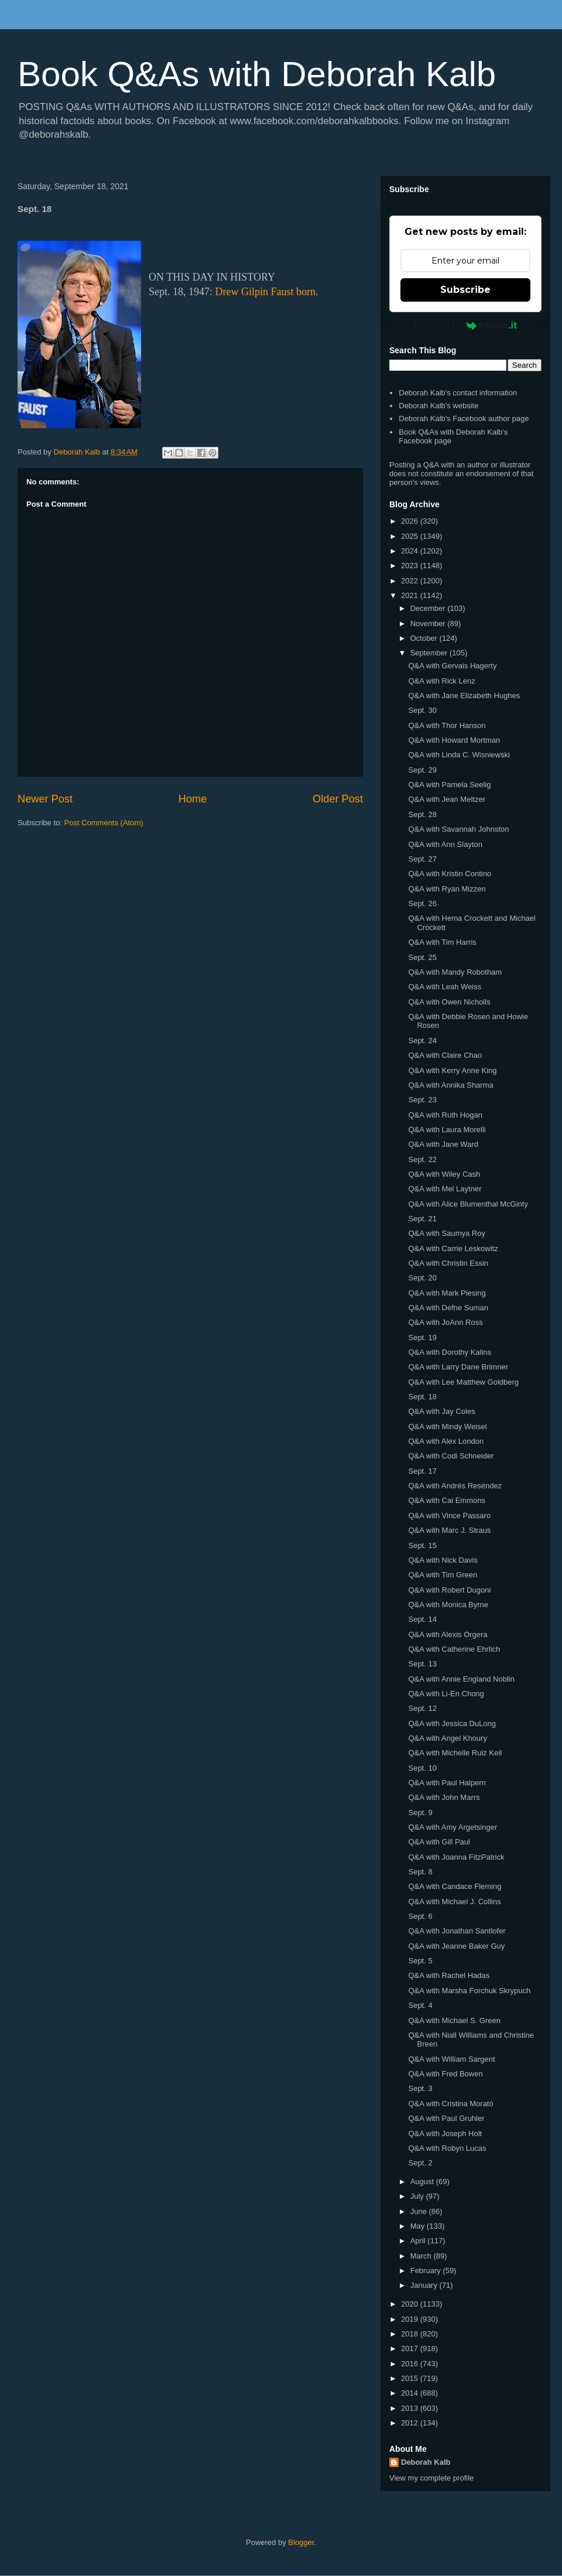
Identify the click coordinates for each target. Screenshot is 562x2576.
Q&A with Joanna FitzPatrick (456, 1857)
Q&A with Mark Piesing (446, 1293)
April (419, 2240)
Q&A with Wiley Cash (444, 1174)
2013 (410, 2408)
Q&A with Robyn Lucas (447, 2148)
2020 (410, 2304)
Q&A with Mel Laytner (444, 1188)
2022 (410, 580)
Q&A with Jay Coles (441, 1411)
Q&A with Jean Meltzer (446, 799)
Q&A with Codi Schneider (451, 1455)
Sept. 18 (422, 1396)
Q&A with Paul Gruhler (446, 2118)
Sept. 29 (422, 770)
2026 (410, 521)
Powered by (466, 325)
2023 (410, 565)
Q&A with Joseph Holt (445, 2133)
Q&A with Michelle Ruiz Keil (455, 1752)
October (425, 638)
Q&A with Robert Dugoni (449, 1590)
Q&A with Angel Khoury (447, 1738)
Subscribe (465, 289)
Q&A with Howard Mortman (454, 740)
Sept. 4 (420, 2005)
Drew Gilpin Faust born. (266, 292)
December (429, 608)
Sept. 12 (422, 1708)
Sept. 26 (422, 903)
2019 (410, 2319)
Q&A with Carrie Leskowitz (453, 1248)
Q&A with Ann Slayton (445, 844)
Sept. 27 (422, 859)
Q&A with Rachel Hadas (448, 1975)
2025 (410, 536)
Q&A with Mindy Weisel (447, 1426)
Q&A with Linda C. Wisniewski (458, 754)
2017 (410, 2348)
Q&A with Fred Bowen (445, 2073)
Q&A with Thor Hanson (446, 725)
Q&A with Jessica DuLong (452, 1723)
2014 (410, 2393)
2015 (410, 2378)
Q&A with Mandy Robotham (455, 972)
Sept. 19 (422, 1337)
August (423, 2181)
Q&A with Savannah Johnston (458, 829)
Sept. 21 (422, 1218)
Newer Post (45, 799)
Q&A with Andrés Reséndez (455, 1485)
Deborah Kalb (426, 2462)
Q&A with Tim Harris (442, 942)
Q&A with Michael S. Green (454, 2020)
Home (193, 799)
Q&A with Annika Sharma (450, 1085)
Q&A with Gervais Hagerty (452, 665)
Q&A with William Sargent (451, 2059)
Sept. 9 (420, 1812)
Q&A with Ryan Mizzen (446, 888)
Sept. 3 (420, 2088)
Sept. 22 (422, 1159)
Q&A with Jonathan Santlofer (456, 1930)
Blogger (301, 2542)
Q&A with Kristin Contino (449, 873)
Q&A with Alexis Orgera (447, 1634)
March (422, 2256)
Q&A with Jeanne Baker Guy (456, 1946)
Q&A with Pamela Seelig (449, 784)
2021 (410, 595)
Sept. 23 (422, 1099)
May (418, 2226)
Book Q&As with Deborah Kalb (257, 74)
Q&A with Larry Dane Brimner (458, 1366)
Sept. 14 (422, 1619)
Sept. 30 (422, 710)
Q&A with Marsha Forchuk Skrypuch (469, 1990)
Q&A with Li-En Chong (446, 1693)
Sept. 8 (420, 1871)
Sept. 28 (422, 814)
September (430, 652)
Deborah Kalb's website (438, 405)
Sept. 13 (422, 1663)
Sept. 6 (420, 1916)
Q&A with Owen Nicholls (449, 1001)
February (426, 2270)
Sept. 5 (420, 1960)
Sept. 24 (422, 1040)
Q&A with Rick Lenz (441, 681)
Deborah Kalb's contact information (458, 392)
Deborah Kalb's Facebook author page (464, 418)
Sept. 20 (422, 1277)
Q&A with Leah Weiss (444, 986)
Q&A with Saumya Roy (446, 1233)
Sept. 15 (422, 1545)
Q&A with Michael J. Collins (454, 1901)
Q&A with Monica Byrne (448, 1604)
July (418, 2196)
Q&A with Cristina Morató (450, 2103)
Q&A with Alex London (446, 1441)
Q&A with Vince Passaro (449, 1515)
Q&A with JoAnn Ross (445, 1322)
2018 (410, 2333)
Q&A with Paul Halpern (446, 1782)
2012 (410, 2422)
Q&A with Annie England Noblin (461, 1679)
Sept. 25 (422, 957)
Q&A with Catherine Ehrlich (454, 1649)
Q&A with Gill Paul (439, 1841)
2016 (410, 2363)
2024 (410, 550)
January (425, 2285)
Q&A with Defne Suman (448, 1307)
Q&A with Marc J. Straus (449, 1530)
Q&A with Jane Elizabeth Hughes (464, 695)
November (429, 623)
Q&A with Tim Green (442, 1574)
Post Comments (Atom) (103, 822)
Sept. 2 (420, 2162)
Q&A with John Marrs (443, 1797)
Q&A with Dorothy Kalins (449, 1352)
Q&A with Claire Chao (445, 1055)
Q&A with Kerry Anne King (452, 1070)
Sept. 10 (422, 1768)
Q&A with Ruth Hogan (445, 1115)
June (419, 2211)
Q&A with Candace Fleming (454, 1886)
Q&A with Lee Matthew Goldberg (463, 1382)
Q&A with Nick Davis (442, 1560)
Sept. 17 (422, 1471)
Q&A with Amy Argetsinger (452, 1827)
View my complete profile (431, 2477)
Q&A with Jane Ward (443, 1144)
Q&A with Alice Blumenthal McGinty (467, 1204)
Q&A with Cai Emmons (446, 1500)
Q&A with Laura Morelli (446, 1129)
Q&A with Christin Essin (448, 1263)
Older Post (338, 799)
